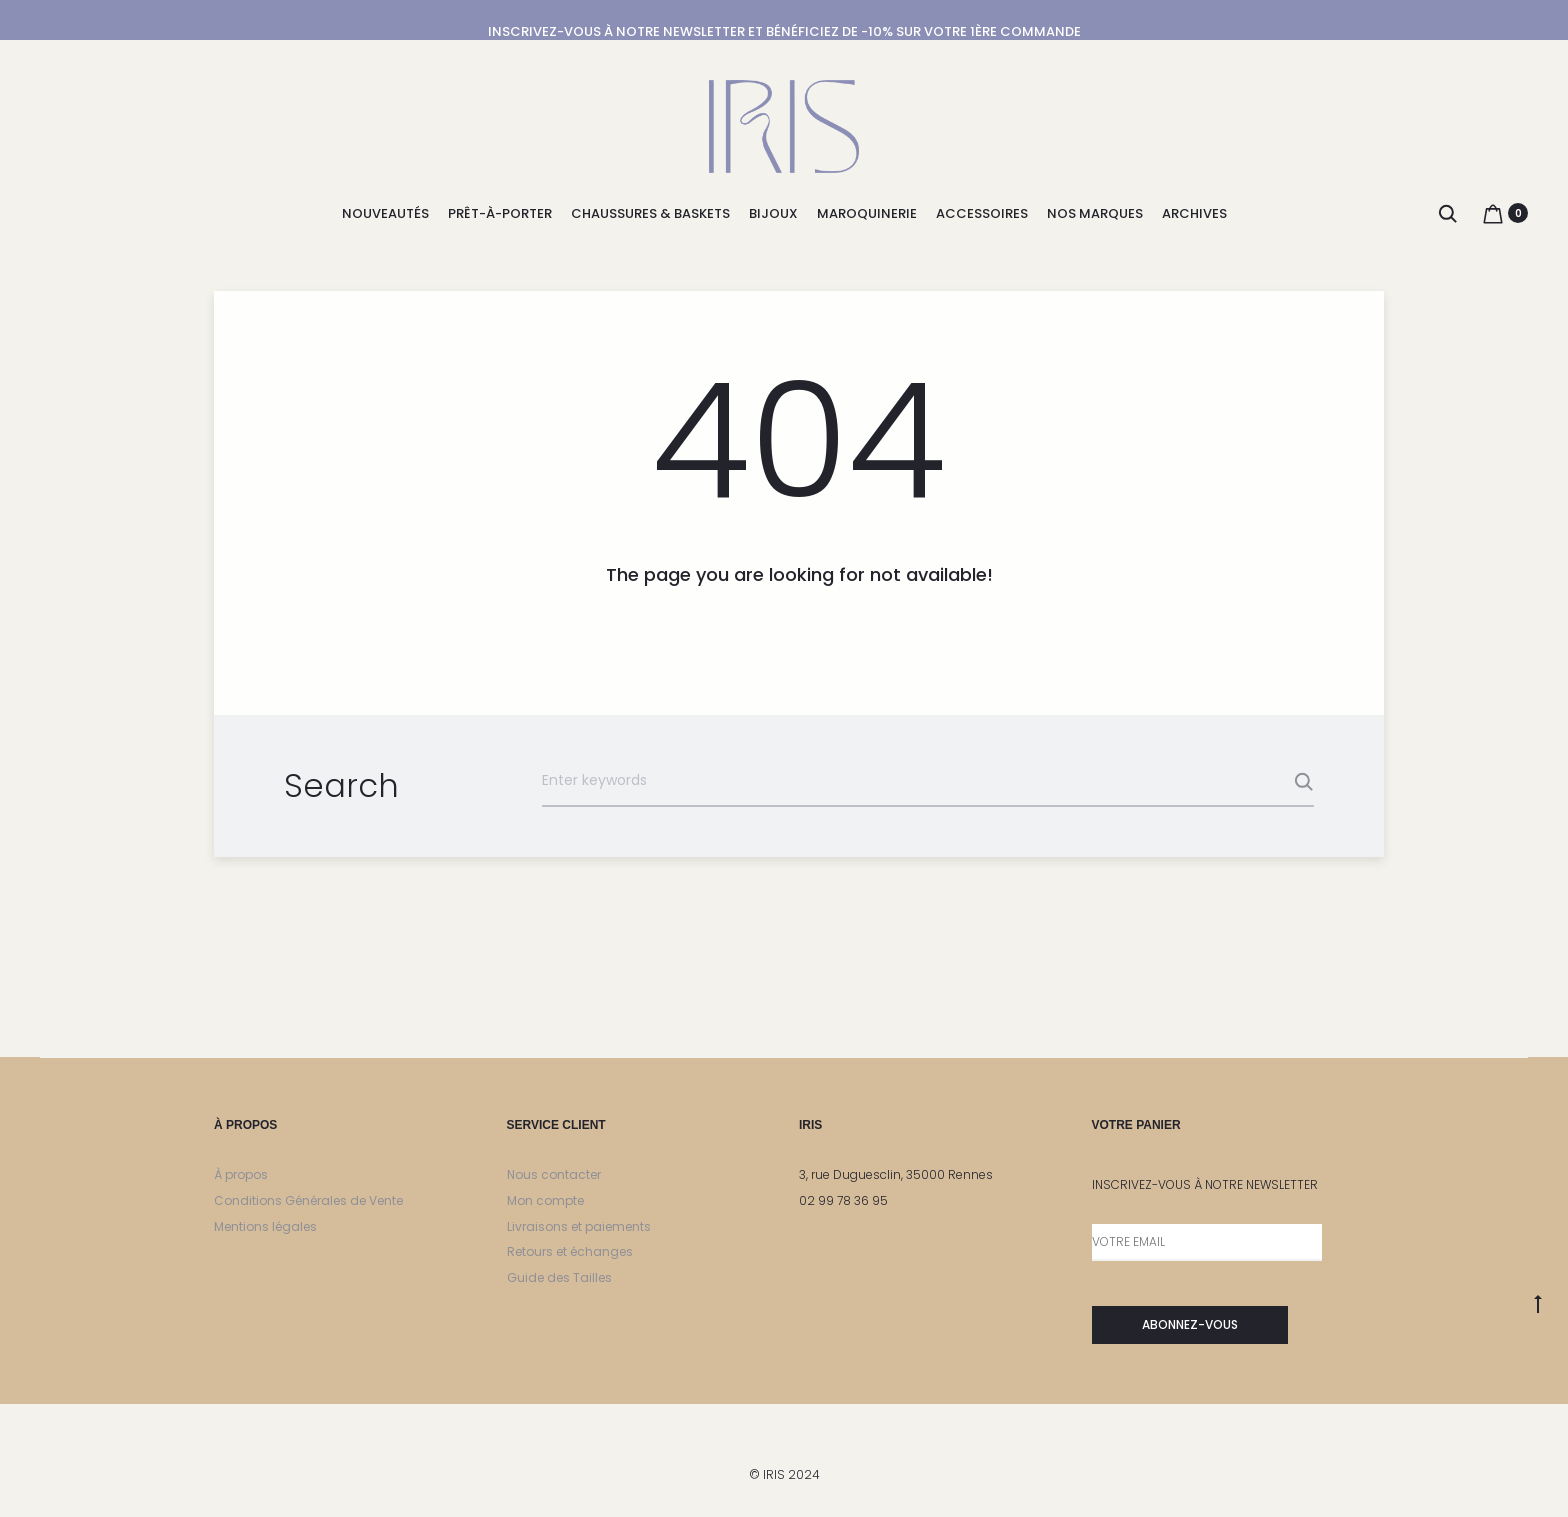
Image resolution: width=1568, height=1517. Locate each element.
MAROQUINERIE (867, 213)
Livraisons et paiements (579, 1226)
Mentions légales (265, 1226)
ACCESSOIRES (982, 213)
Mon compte (545, 1200)
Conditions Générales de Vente (308, 1200)
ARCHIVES (1194, 213)
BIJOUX (773, 213)
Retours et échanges (570, 1251)
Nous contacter (554, 1174)
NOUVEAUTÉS (385, 213)
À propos (241, 1174)
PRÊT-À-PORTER (500, 213)
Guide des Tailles (559, 1277)
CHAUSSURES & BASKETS (650, 213)
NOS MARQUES (1095, 213)
